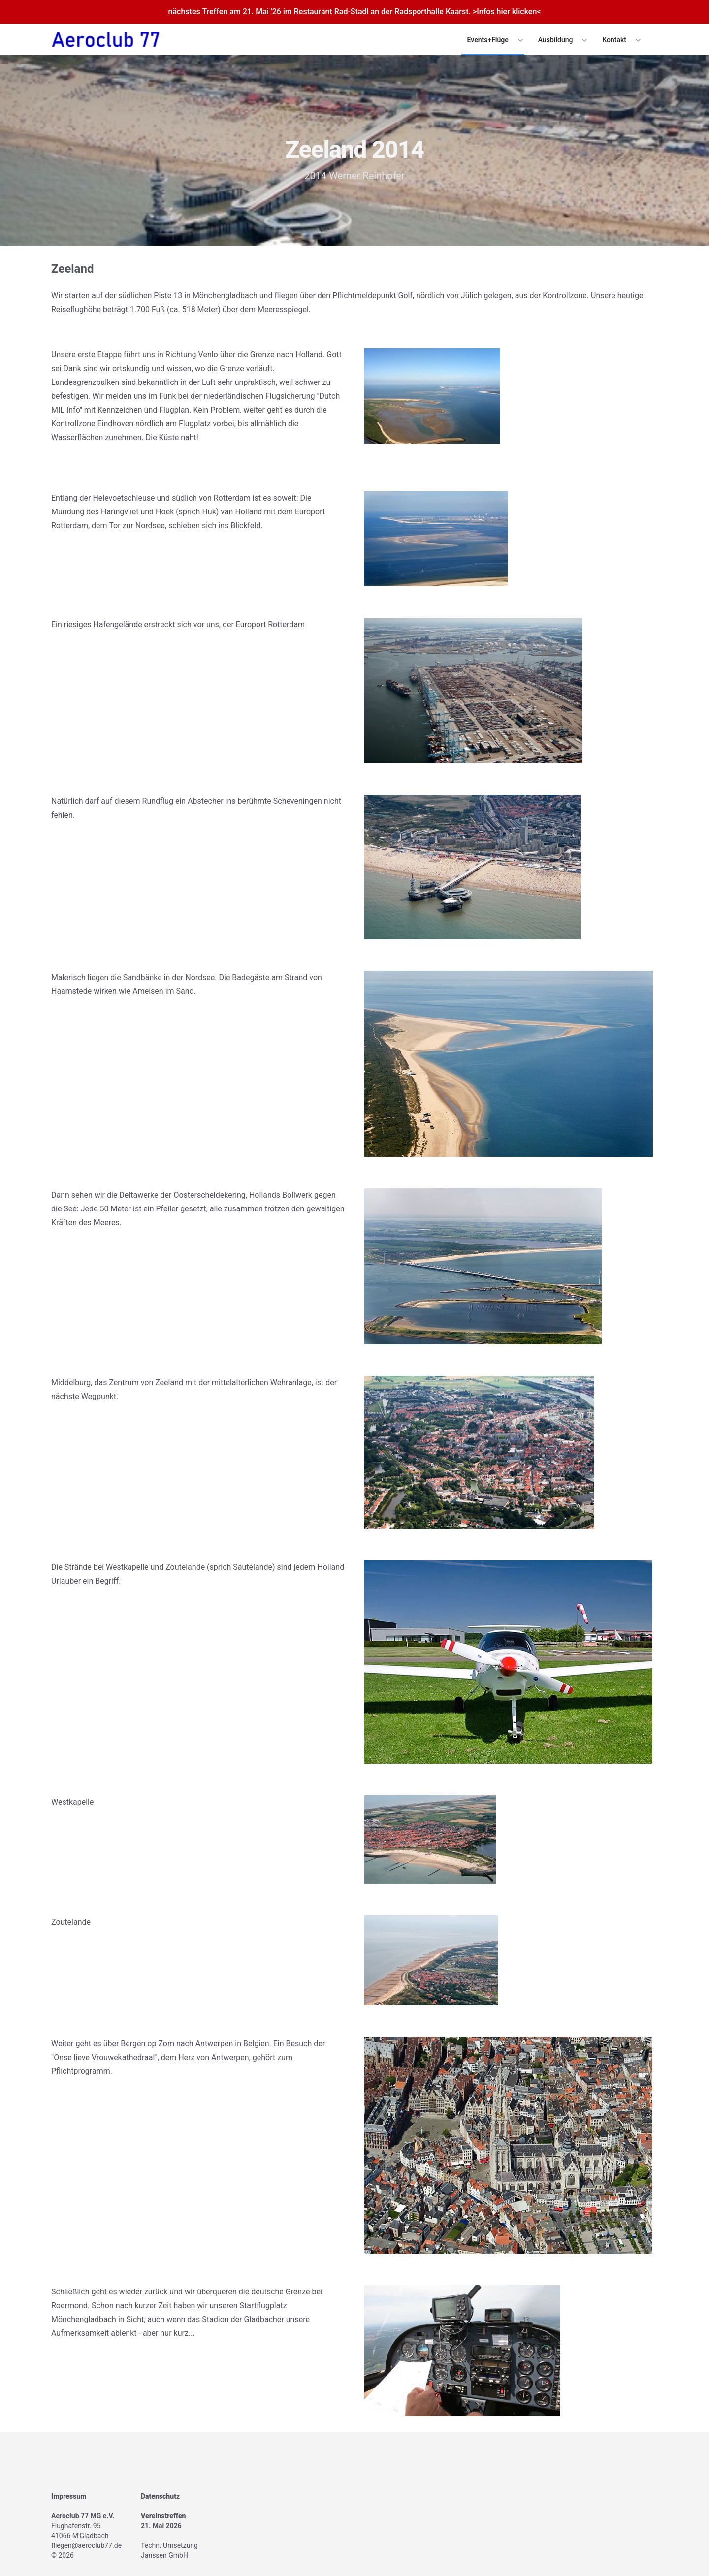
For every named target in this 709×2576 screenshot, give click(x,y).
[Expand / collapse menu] (519, 40)
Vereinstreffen (163, 2516)
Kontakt (614, 40)
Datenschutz (160, 2496)
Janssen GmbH (164, 2555)
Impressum (68, 2496)
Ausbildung (555, 40)
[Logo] (105, 39)
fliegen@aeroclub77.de (86, 2545)
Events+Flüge (488, 40)
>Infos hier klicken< (507, 11)
